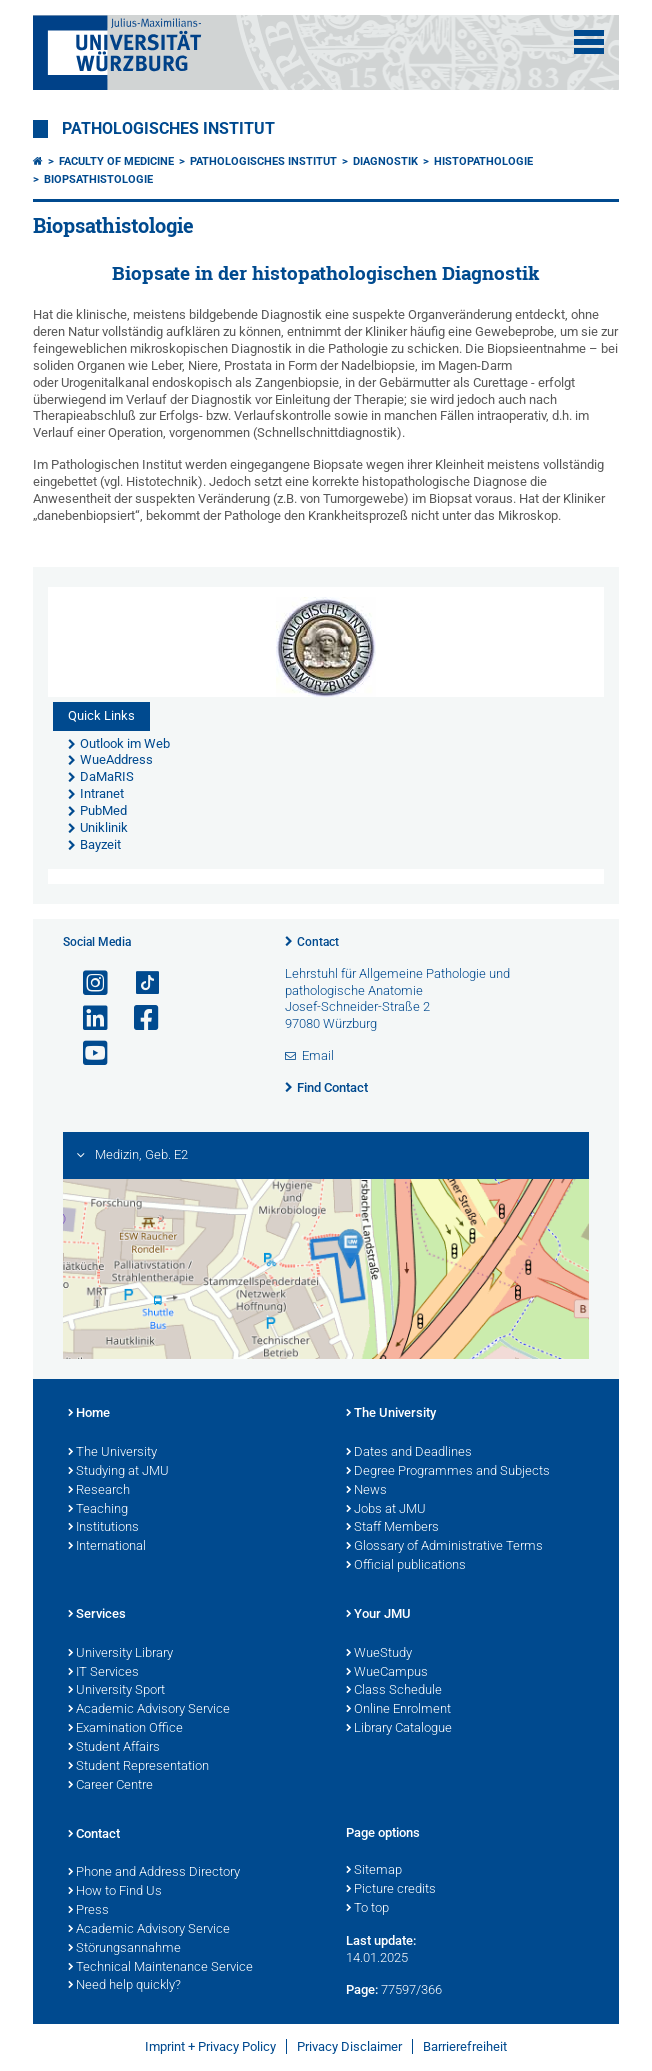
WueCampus (387, 1673)
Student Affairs (114, 1748)
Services (97, 1615)
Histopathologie (483, 161)
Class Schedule (394, 1691)
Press (88, 1911)
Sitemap (374, 1871)
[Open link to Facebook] (138, 1018)
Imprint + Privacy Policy (210, 2046)
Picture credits (391, 1890)
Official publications (406, 1566)
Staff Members (392, 1528)
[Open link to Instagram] (87, 983)
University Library (120, 1654)
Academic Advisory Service (149, 1710)
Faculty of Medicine (116, 161)
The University (112, 1453)
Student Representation (138, 1767)
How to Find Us (115, 1892)
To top (367, 1909)
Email (318, 1055)
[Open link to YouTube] (87, 1053)
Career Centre (110, 1786)
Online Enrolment (398, 1710)
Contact (318, 942)
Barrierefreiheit (465, 2046)
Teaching (98, 1510)
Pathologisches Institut (168, 129)
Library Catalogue (399, 1729)
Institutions (103, 1528)
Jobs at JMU (386, 1510)
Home (89, 1414)
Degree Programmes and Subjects (448, 1472)
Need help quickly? (124, 1986)
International (107, 1547)
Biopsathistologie (98, 179)
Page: (362, 1989)
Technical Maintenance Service (160, 1968)
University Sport (116, 1691)
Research (99, 1491)
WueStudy (379, 1654)
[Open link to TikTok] (138, 983)
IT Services (103, 1673)
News (366, 1491)
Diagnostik (385, 161)
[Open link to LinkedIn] (87, 1018)
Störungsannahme (124, 1949)
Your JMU (378, 1615)
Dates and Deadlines (409, 1453)
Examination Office (125, 1729)
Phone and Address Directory (154, 1873)
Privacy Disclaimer (349, 2046)
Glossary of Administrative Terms (444, 1547)
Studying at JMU (118, 1472)
